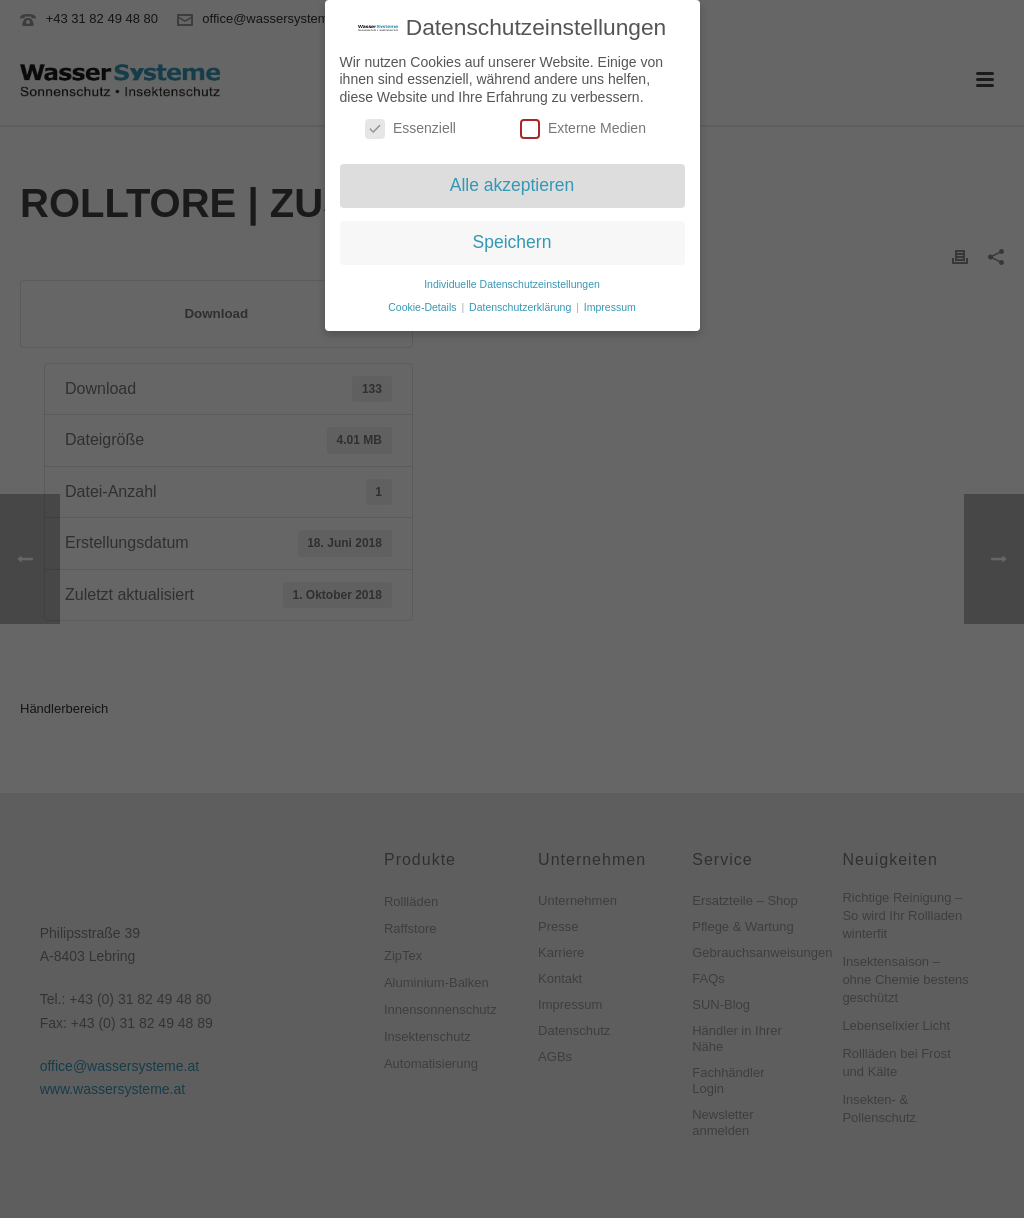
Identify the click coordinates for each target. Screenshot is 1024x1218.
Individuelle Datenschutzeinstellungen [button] (512, 281)
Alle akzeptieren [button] (512, 183)
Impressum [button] (610, 304)
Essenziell (410, 126)
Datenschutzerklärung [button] (521, 304)
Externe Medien (583, 126)
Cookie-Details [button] (423, 304)
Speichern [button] (512, 239)
